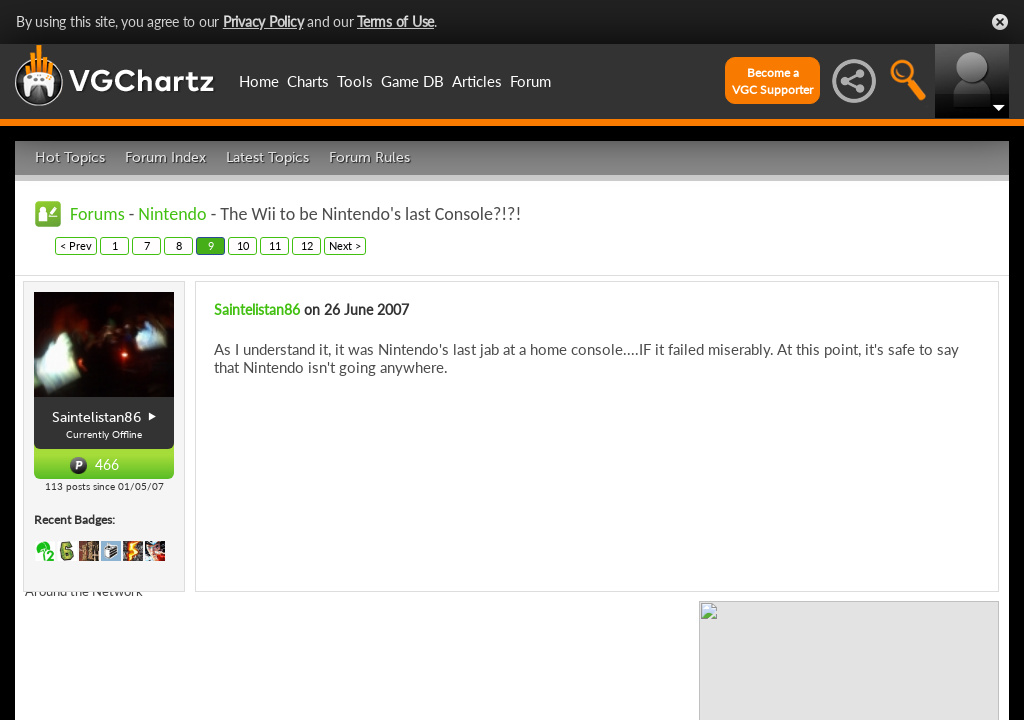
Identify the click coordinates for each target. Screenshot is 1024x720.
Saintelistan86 (257, 309)
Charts (308, 81)
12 (307, 245)
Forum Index (165, 157)
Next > (345, 245)
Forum (530, 81)
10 (243, 245)
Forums (97, 214)
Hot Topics (70, 157)
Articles (477, 81)
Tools (355, 81)
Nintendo (172, 214)
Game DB (412, 81)
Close (1000, 22)
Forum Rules (369, 157)
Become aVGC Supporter (772, 81)
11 (275, 245)
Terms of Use (395, 21)
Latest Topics (267, 157)
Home (259, 81)
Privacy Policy (263, 21)
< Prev (76, 245)
